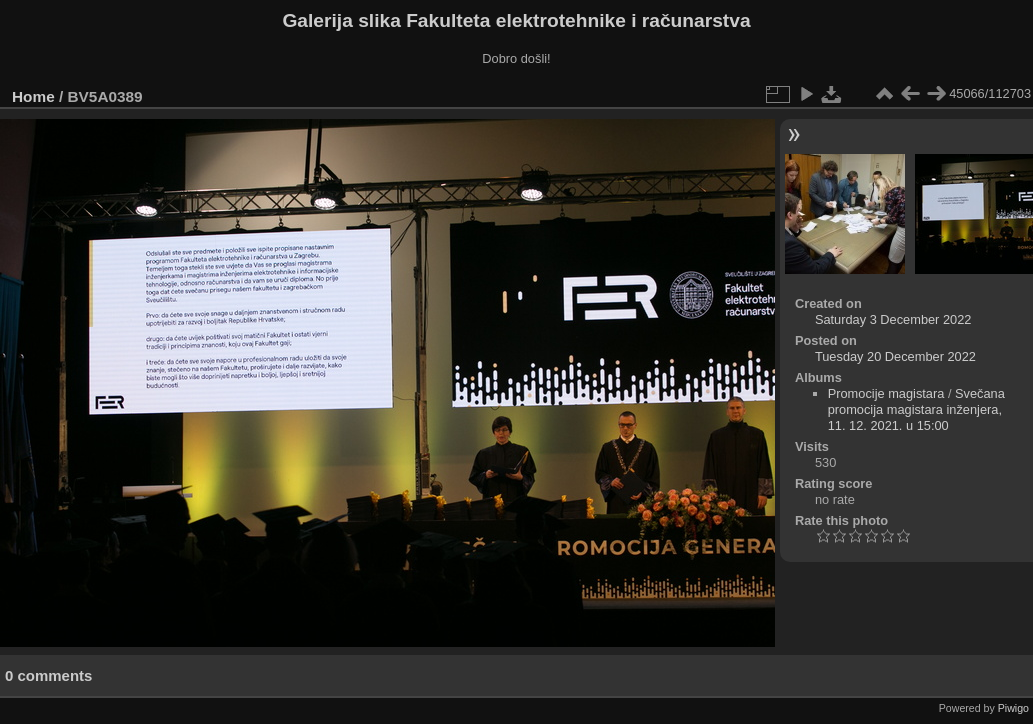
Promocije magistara (886, 393)
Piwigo (1013, 708)
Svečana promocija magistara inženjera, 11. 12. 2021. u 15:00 (916, 409)
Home (33, 96)
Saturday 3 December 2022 (893, 319)
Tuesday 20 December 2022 (895, 356)
